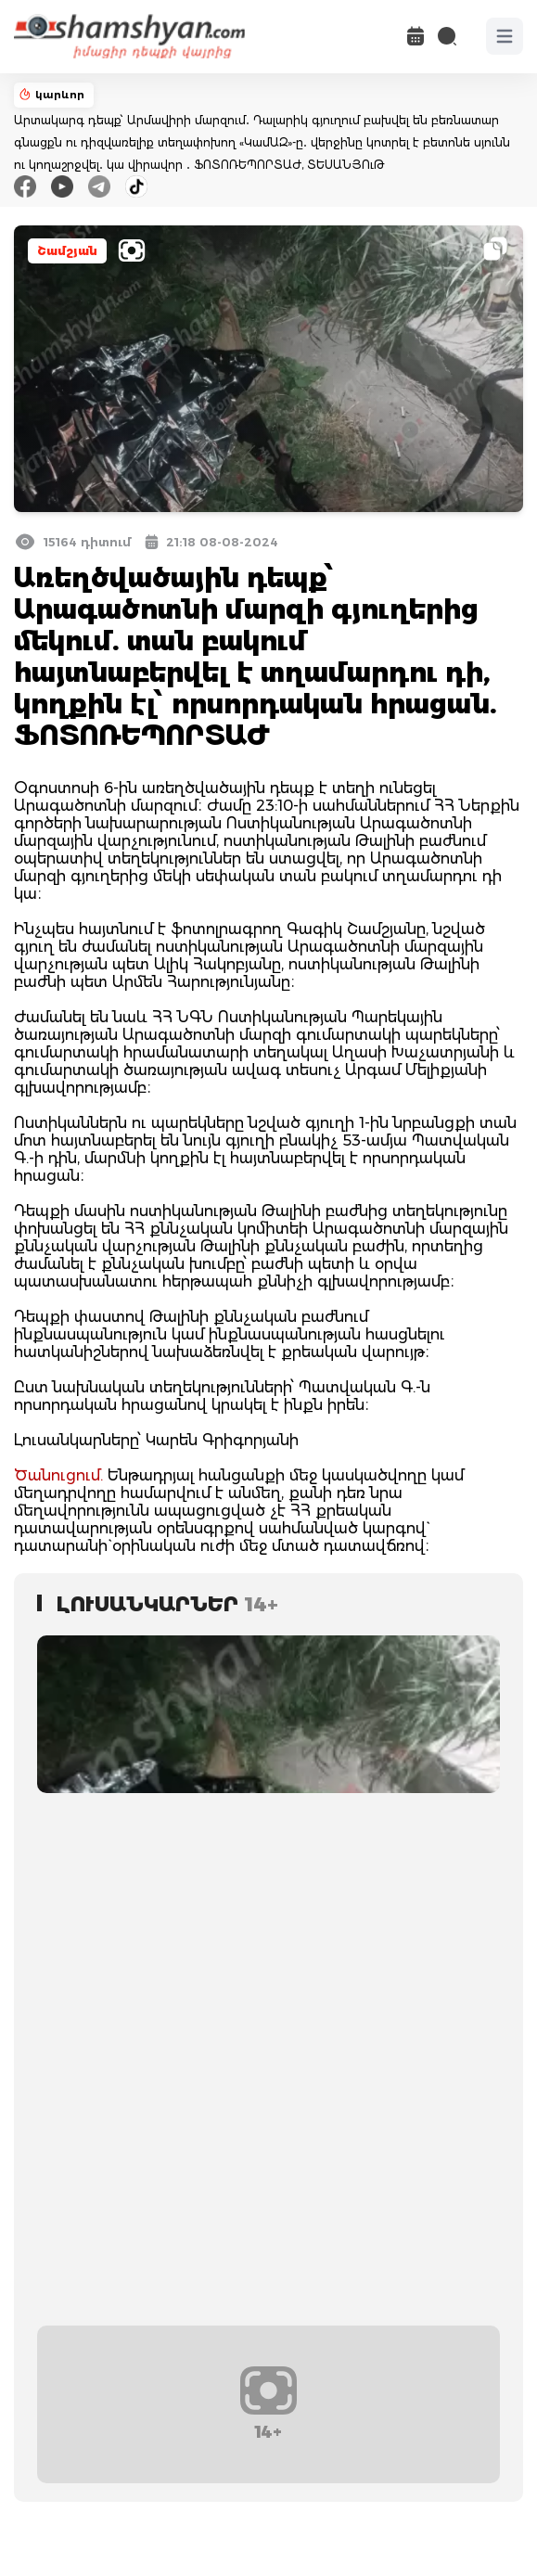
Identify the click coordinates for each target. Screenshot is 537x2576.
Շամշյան (67, 251)
